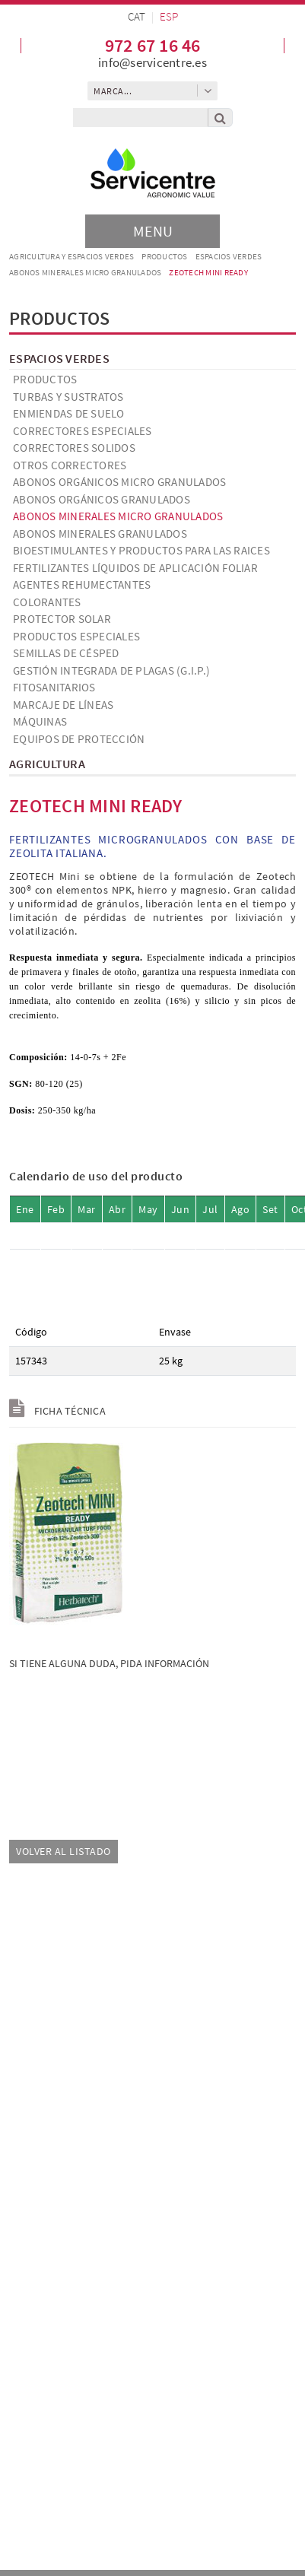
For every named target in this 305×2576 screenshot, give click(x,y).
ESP (169, 16)
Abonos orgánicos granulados (101, 499)
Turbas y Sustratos (68, 396)
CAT (136, 16)
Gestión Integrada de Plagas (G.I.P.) (111, 670)
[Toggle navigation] (152, 231)
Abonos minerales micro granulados (85, 272)
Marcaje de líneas (63, 704)
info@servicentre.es (152, 62)
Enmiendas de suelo (69, 413)
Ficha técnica (57, 1411)
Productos (164, 256)
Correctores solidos (74, 447)
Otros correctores (69, 465)
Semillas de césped (66, 653)
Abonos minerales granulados (100, 533)
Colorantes (47, 602)
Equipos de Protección (79, 739)
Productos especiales (76, 636)
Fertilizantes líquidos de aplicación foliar (135, 568)
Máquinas (40, 721)
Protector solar (62, 618)
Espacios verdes (228, 256)
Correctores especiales (82, 431)
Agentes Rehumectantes (82, 584)
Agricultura (47, 763)
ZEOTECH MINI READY (208, 272)
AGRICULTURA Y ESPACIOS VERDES (71, 256)
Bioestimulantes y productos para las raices (141, 550)
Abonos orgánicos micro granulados (119, 482)
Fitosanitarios (54, 687)
